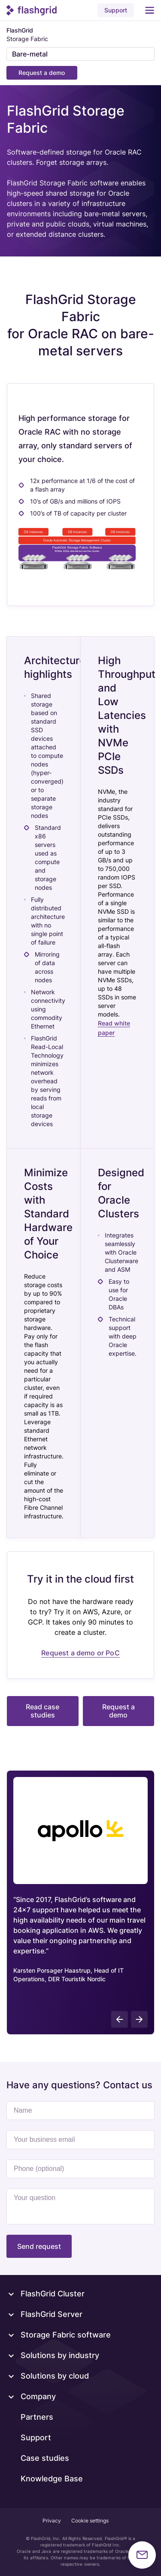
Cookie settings (90, 2520)
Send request (39, 2246)
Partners (37, 2416)
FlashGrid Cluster (53, 2293)
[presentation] (119, 2019)
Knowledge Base (52, 2478)
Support (115, 10)
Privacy (52, 2520)
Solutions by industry (60, 2355)
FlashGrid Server (51, 2314)
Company (38, 2396)
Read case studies (42, 1710)
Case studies (45, 2458)
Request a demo (41, 72)
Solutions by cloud (55, 2375)
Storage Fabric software (66, 2334)
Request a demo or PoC (80, 1653)
